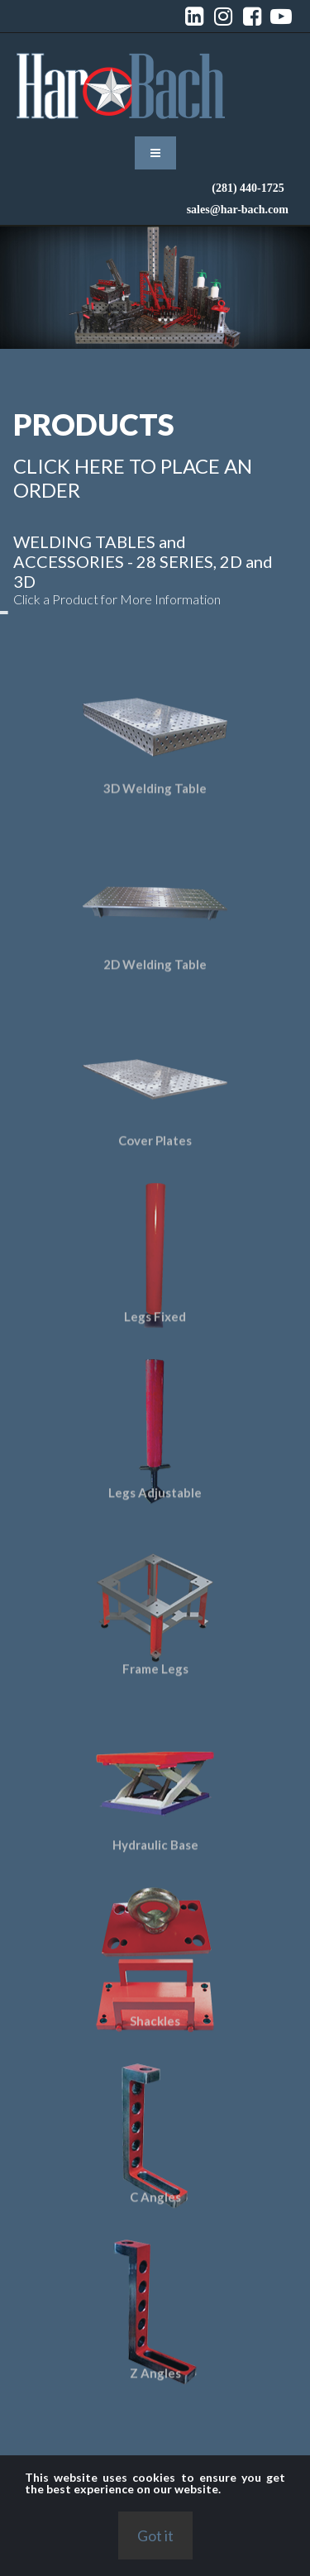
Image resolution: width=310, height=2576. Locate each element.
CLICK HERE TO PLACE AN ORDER (126, 478)
